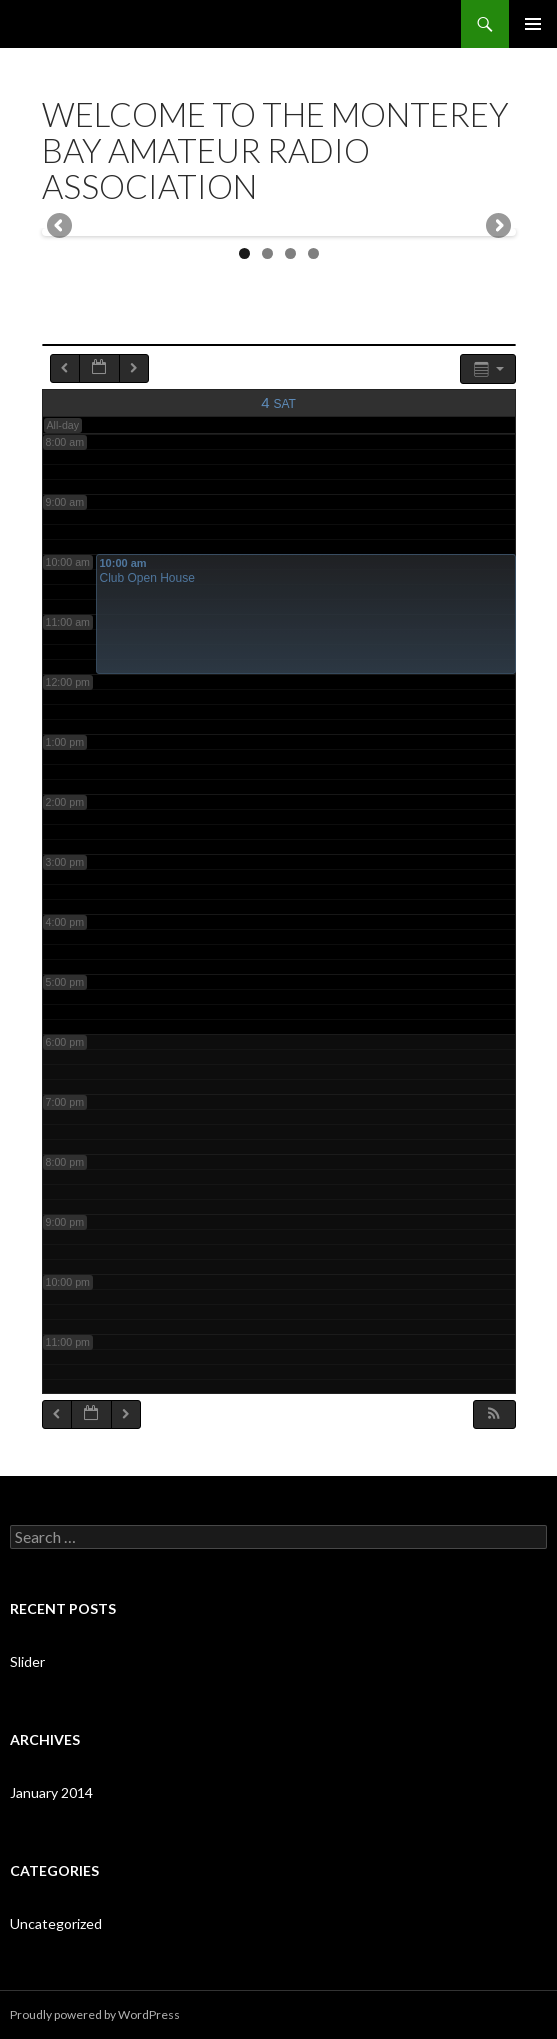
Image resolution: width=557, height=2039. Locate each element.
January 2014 (51, 1792)
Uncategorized (56, 1923)
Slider (27, 1661)
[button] (494, 1414)
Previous (61, 227)
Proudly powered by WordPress (95, 2014)
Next (497, 227)
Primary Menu (533, 24)
